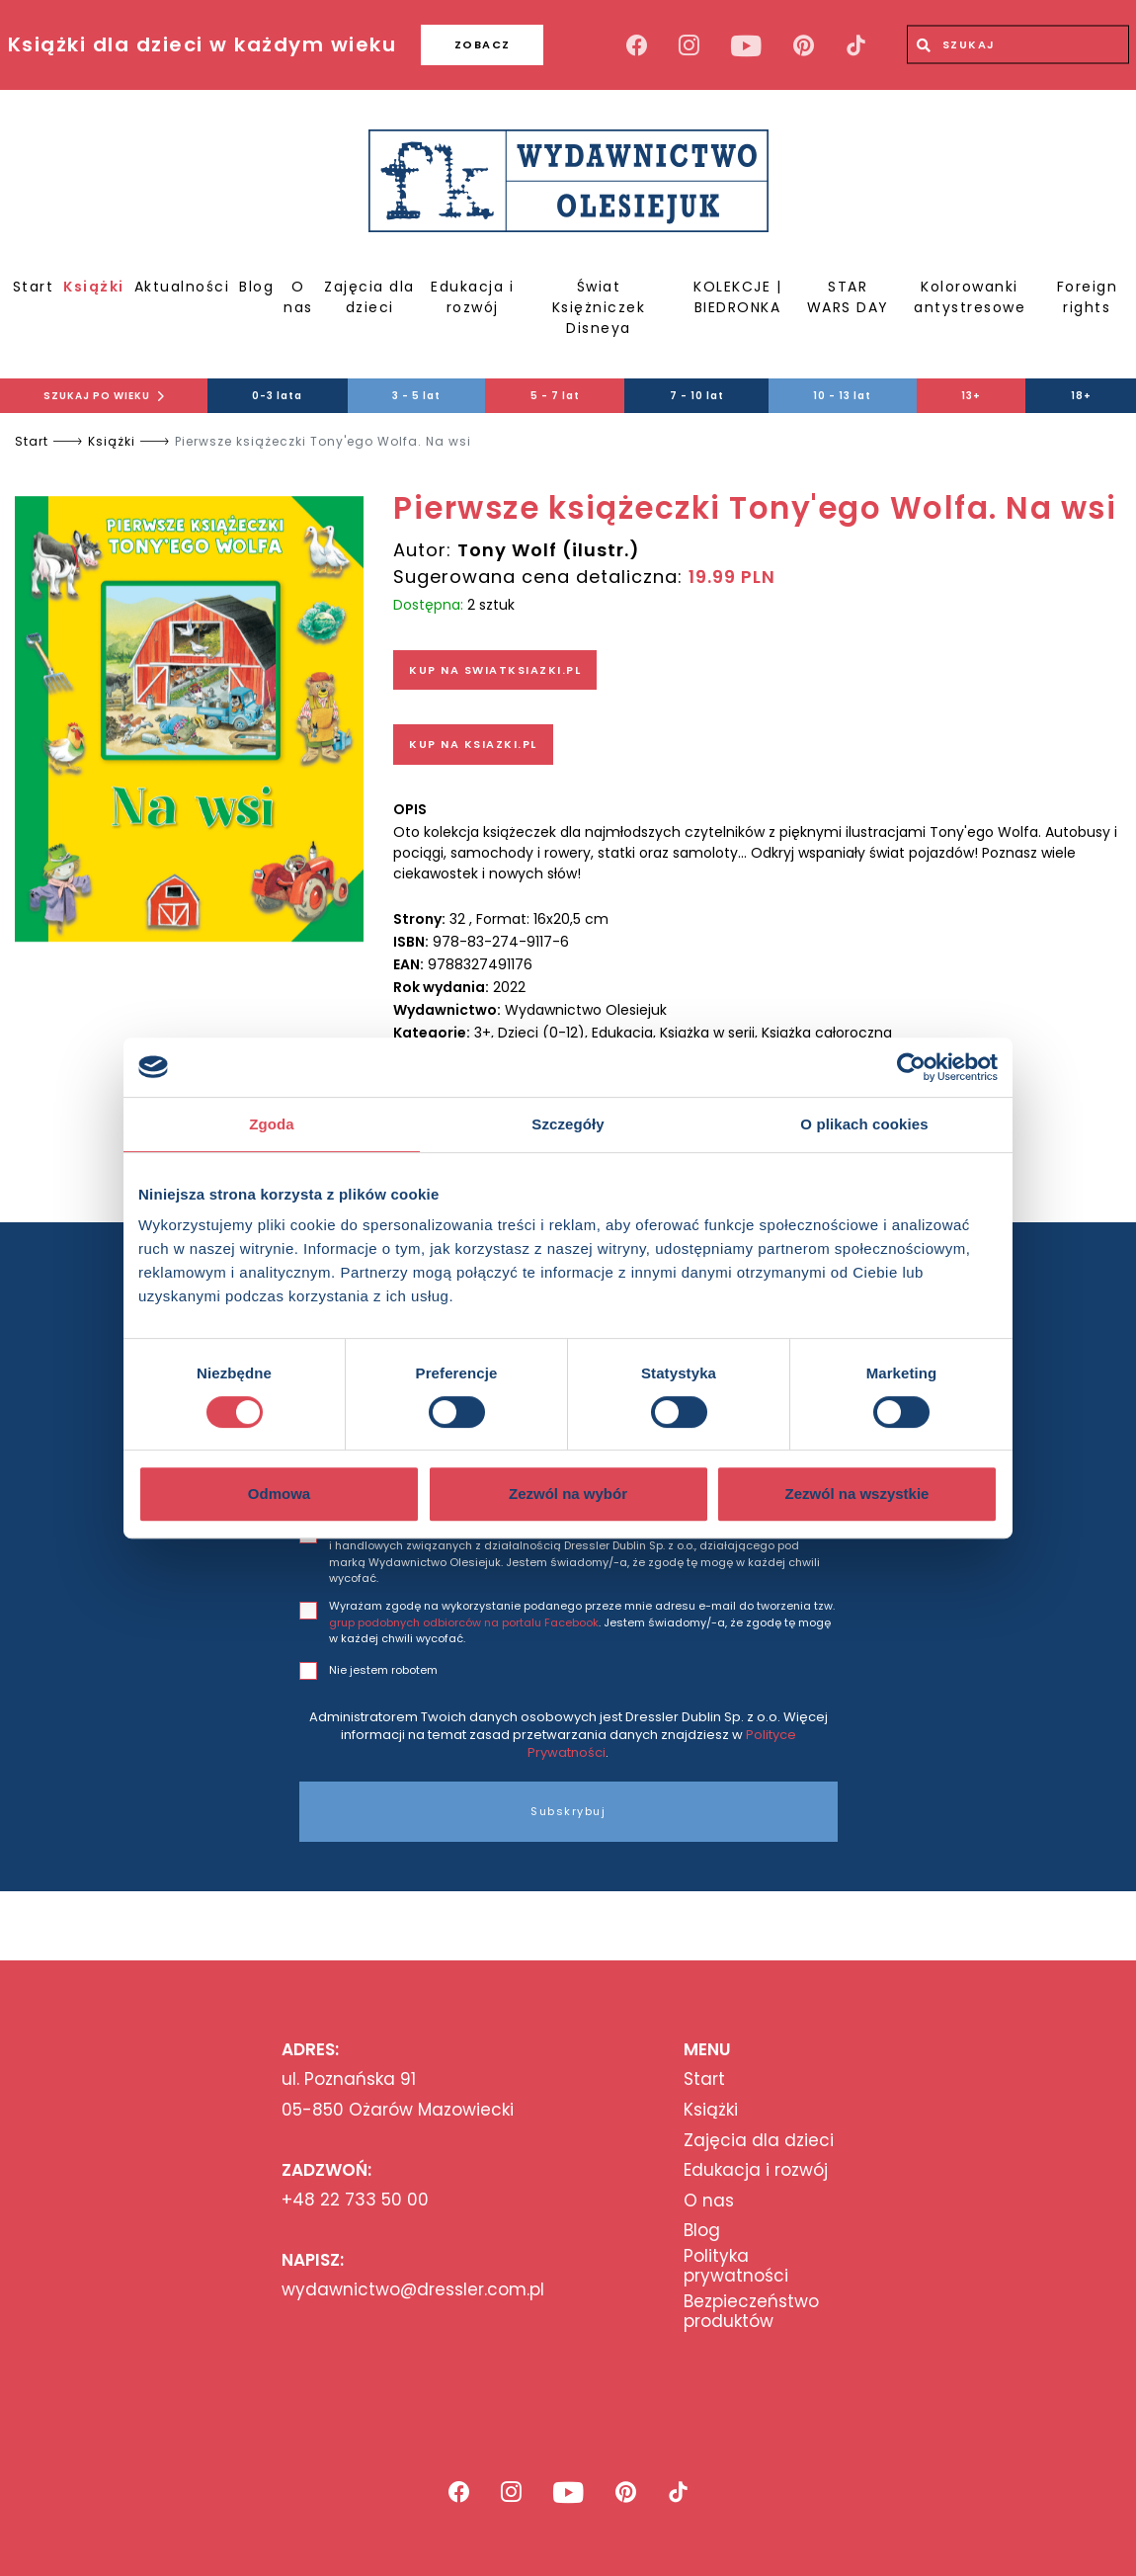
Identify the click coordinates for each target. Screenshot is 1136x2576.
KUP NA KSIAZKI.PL (473, 744)
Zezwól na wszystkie (857, 1493)
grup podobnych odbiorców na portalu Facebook (464, 1622)
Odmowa (279, 1493)
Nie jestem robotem (383, 1670)
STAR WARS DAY (848, 297)
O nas (298, 297)
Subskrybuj (568, 1811)
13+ (971, 395)
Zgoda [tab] (271, 1124)
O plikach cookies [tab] (864, 1124)
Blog (256, 286)
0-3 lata (277, 395)
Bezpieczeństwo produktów (751, 2311)
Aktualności (182, 286)
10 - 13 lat (842, 395)
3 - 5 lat (416, 395)
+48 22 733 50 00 (355, 2199)
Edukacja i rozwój (472, 297)
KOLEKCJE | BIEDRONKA (737, 297)
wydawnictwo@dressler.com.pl (413, 2289)
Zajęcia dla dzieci (369, 297)
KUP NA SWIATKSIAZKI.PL (495, 670)
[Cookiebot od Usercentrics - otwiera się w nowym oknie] (911, 1067)
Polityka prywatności (736, 2266)
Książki (93, 286)
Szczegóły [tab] (567, 1124)
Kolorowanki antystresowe (969, 297)
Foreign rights (1087, 297)
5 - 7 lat (555, 395)
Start (33, 286)
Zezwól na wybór (568, 1493)
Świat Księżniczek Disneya (599, 307)
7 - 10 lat (697, 395)
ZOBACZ (482, 44)
